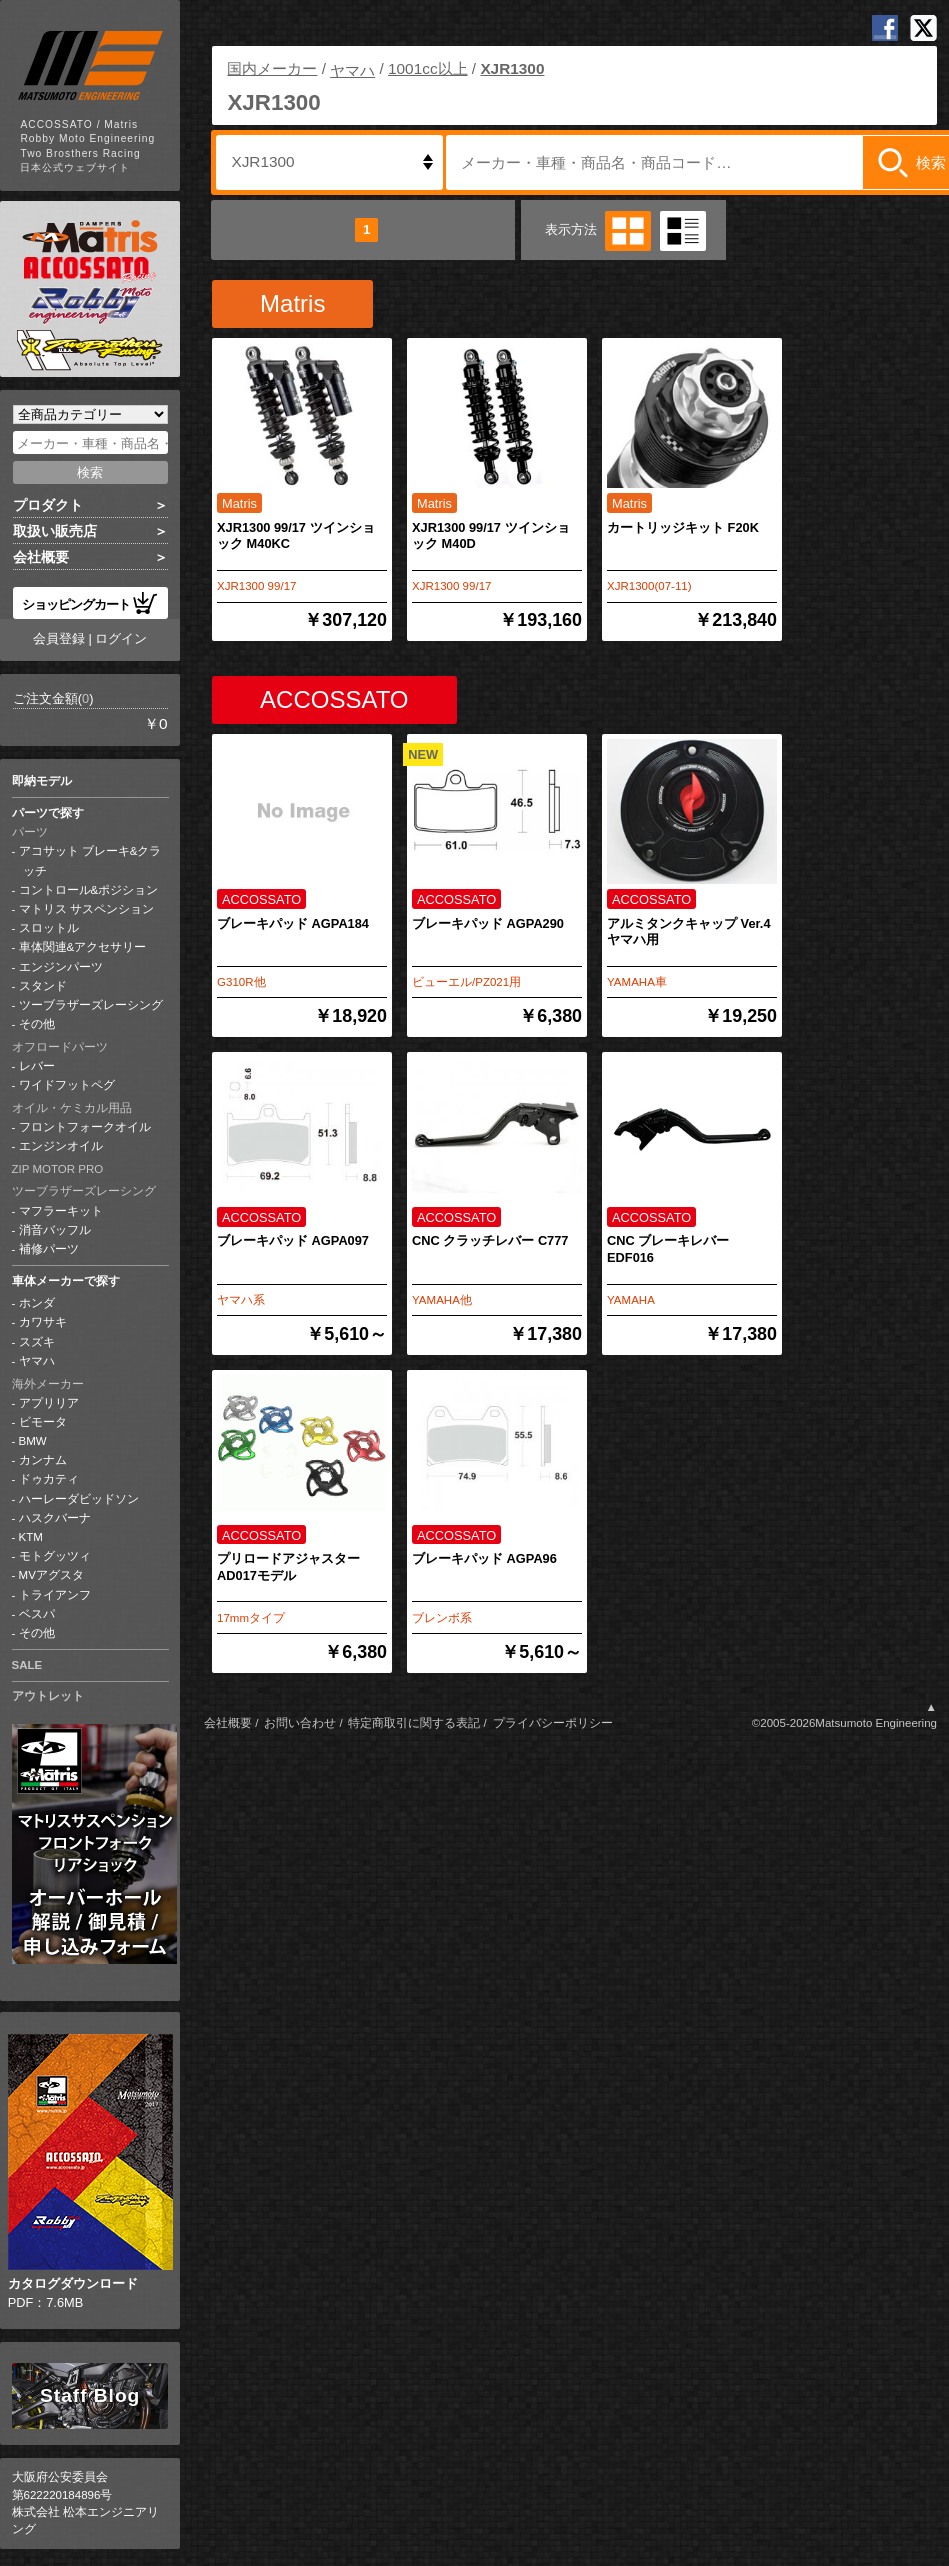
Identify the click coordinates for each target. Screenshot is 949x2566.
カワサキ (43, 1322)
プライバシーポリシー (553, 1723)
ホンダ (37, 1303)
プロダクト (48, 505)
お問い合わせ (300, 1723)
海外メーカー (48, 1384)
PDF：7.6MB (90, 2172)
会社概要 (41, 557)
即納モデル (42, 781)
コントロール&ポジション (89, 890)
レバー (37, 1066)
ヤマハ (37, 1361)
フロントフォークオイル (85, 1127)
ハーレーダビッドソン (79, 1499)
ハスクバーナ (55, 1518)
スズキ (37, 1342)
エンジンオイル (61, 1146)
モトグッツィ (55, 1556)
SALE (27, 1665)
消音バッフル (55, 1230)
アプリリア (49, 1403)
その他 (37, 1024)
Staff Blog (90, 2395)
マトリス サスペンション (86, 909)
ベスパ (37, 1614)
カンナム (43, 1460)
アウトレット (48, 1696)
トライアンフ (55, 1595)
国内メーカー (272, 68)
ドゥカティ (49, 1479)
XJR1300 (512, 68)
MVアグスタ (51, 1575)
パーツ (30, 832)
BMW (33, 1441)
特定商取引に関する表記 (414, 1723)
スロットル (49, 928)
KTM (31, 1537)
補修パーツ (49, 1249)
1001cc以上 (428, 68)
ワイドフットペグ (67, 1085)
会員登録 (59, 638)
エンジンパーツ (61, 967)
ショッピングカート (90, 603)
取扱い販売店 (55, 531)
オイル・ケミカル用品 (72, 1108)
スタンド (43, 986)
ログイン (121, 638)
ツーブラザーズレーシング (91, 1005)
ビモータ (43, 1422)
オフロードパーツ (60, 1047)
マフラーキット (61, 1211)
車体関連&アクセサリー (83, 947)
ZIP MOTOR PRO (58, 1169)
